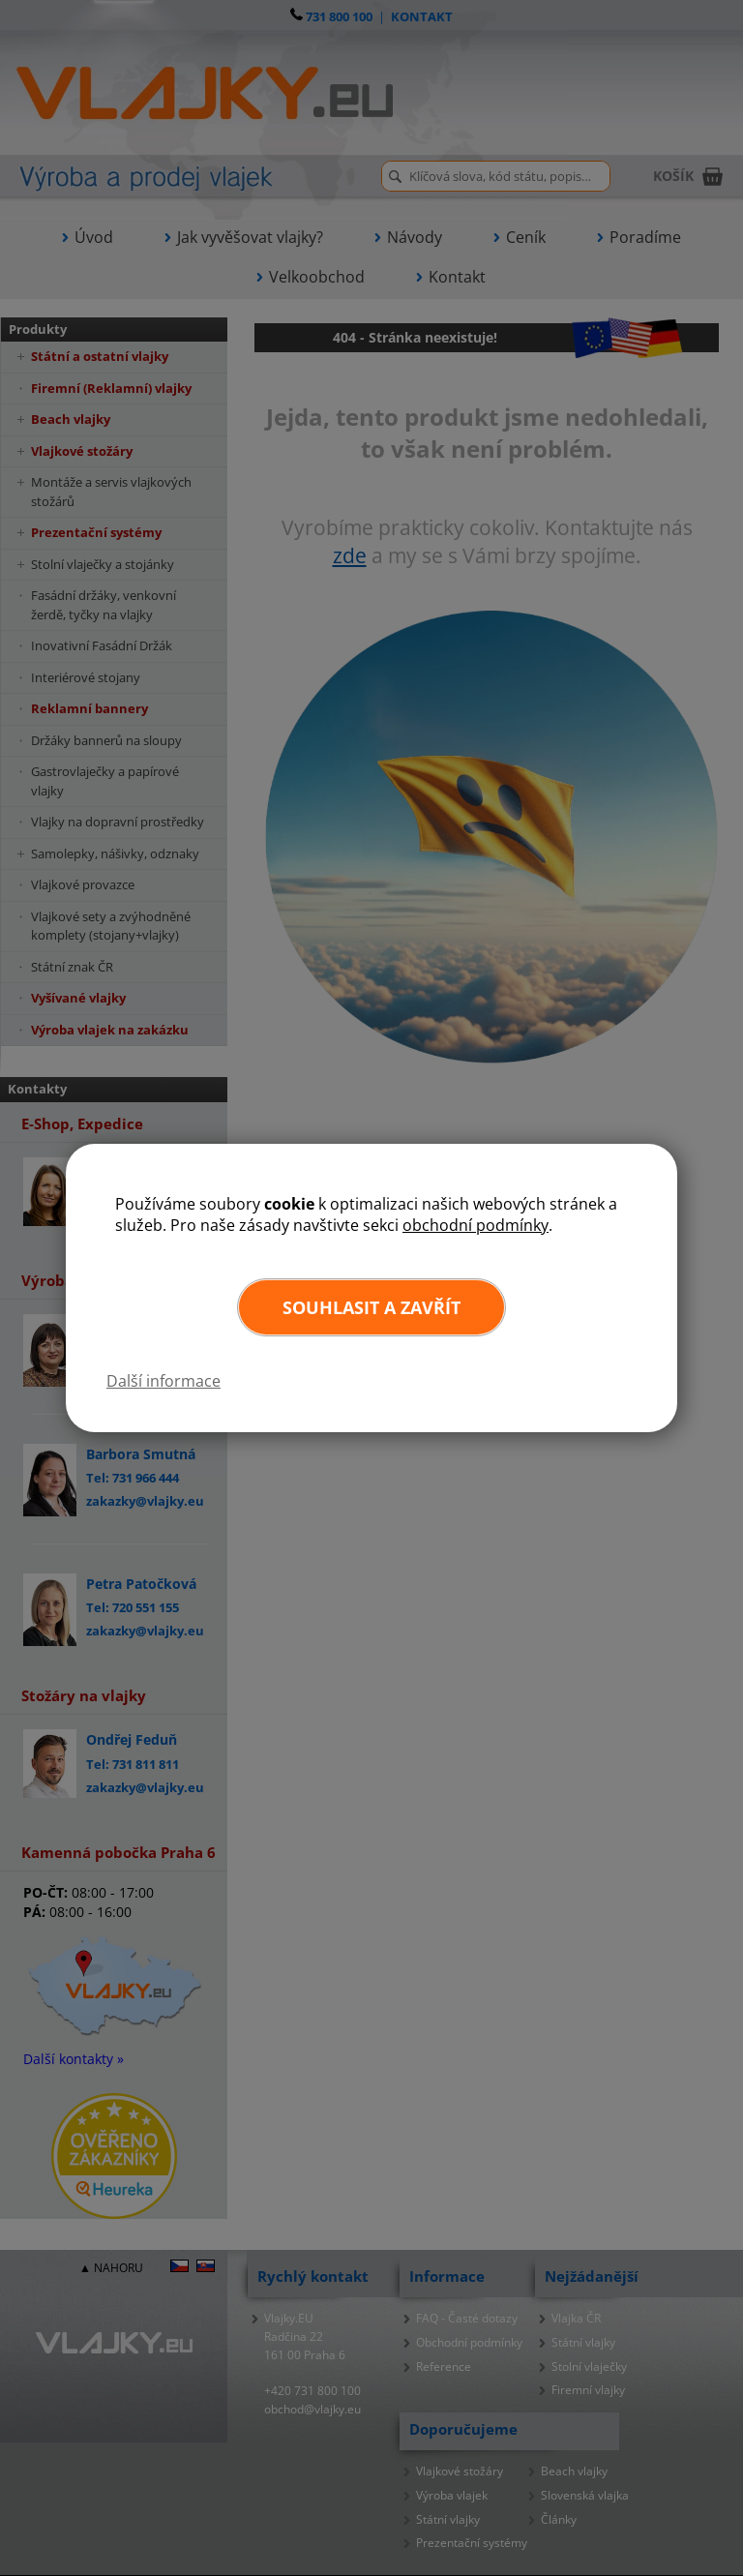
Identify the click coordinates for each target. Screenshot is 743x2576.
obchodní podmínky (475, 1225)
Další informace (163, 1381)
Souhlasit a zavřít (371, 1307)
